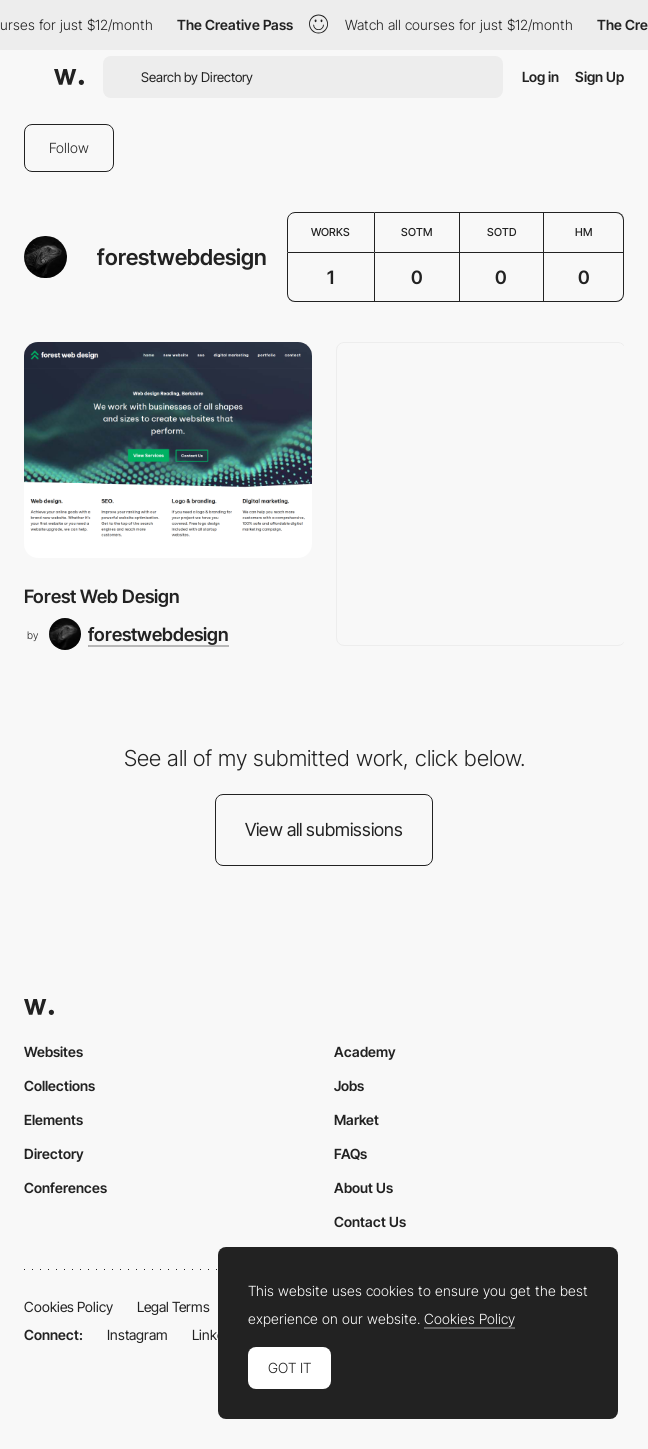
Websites (53, 1051)
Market (356, 1119)
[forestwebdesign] (139, 634)
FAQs (350, 1153)
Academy (365, 1051)
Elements (53, 1119)
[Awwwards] (69, 77)
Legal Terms (173, 1306)
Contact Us (370, 1221)
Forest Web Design (102, 596)
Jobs (349, 1085)
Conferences (65, 1187)
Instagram (137, 1334)
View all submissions (324, 829)
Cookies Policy (68, 1306)
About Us (363, 1187)
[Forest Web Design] (168, 450)
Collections (59, 1085)
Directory (54, 1153)
